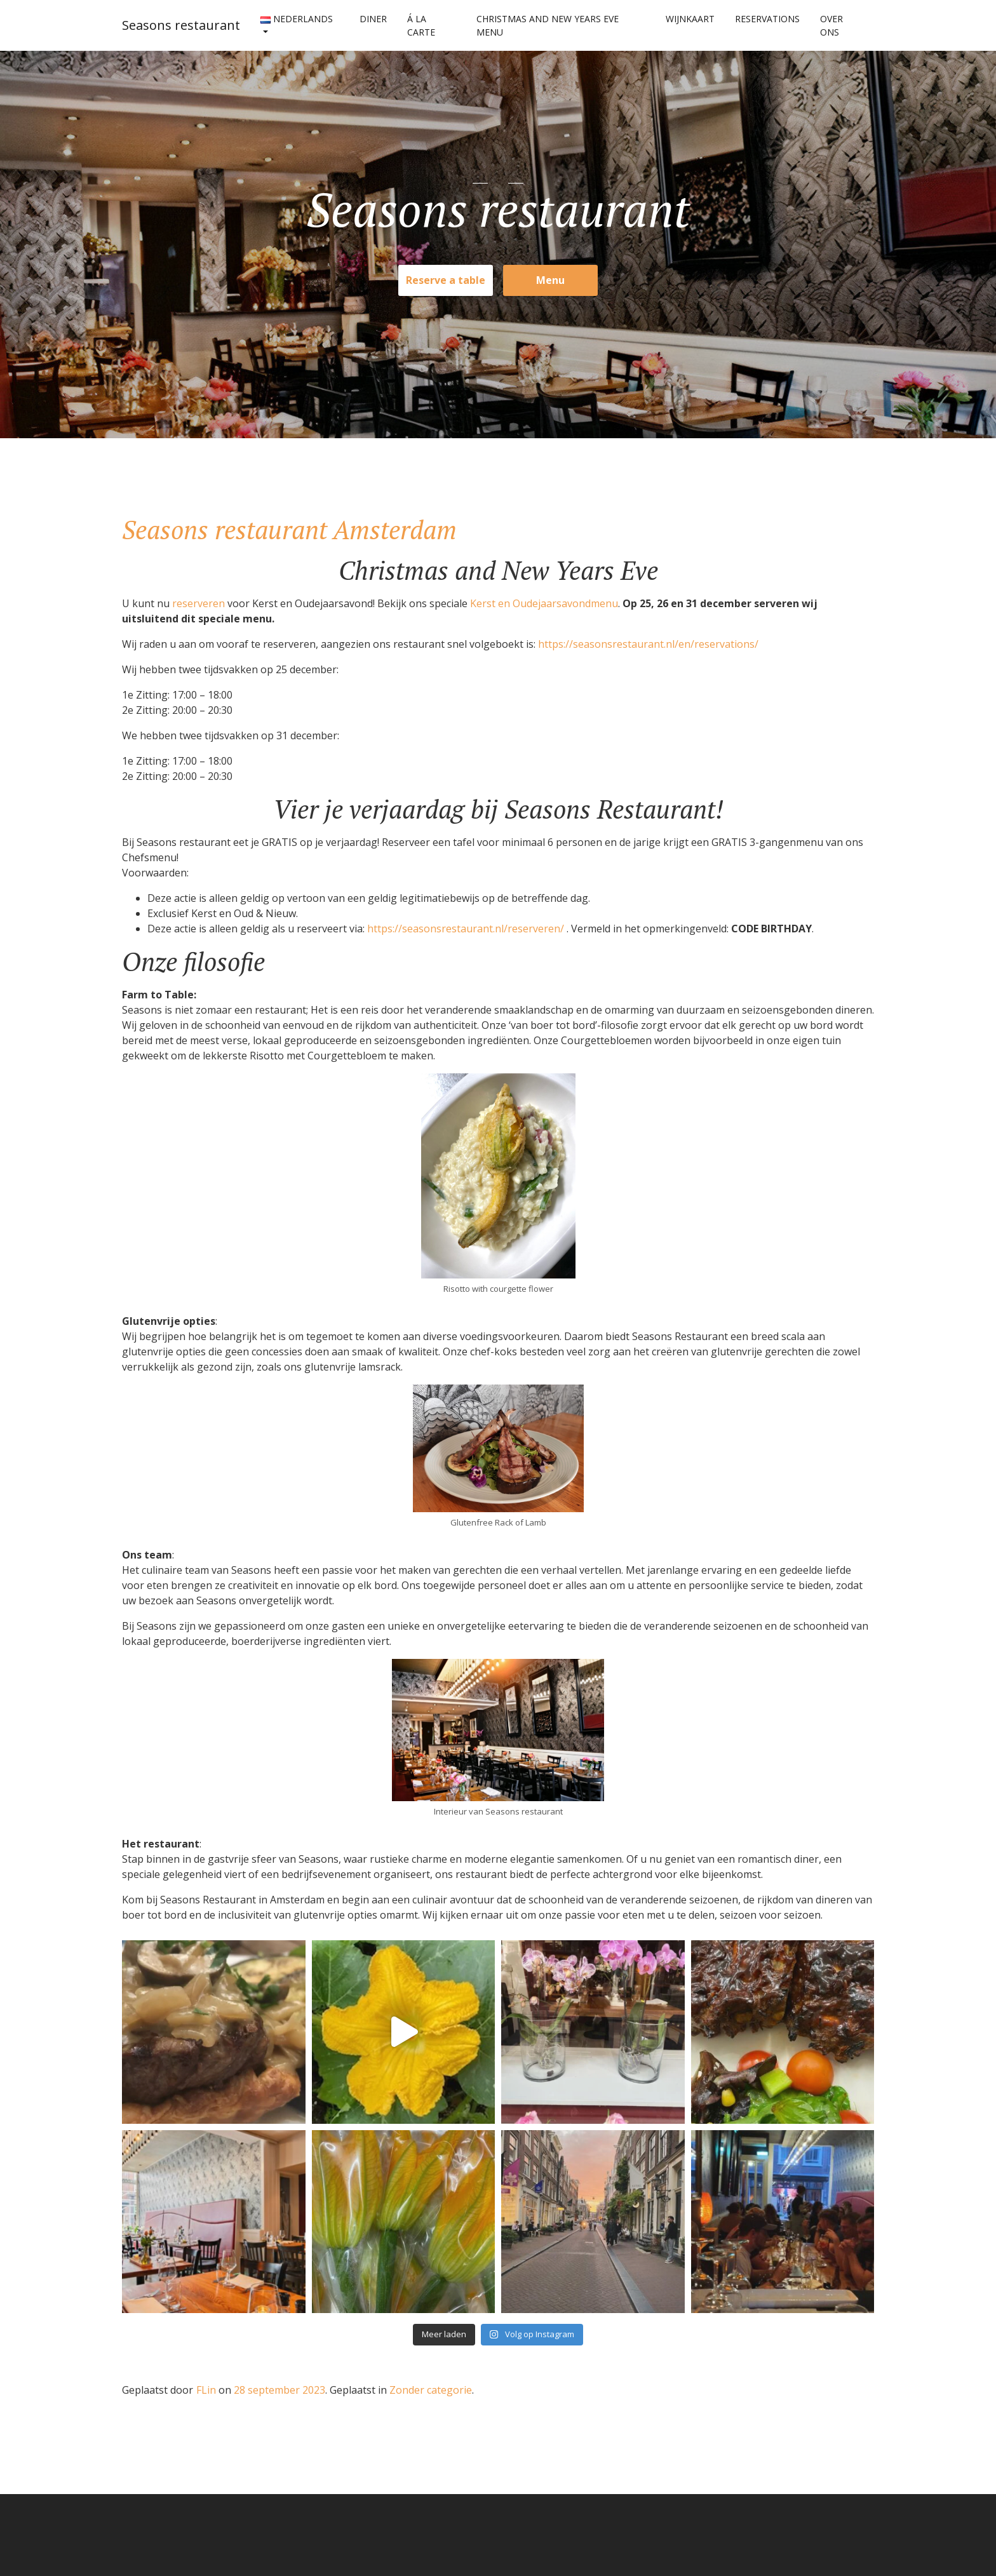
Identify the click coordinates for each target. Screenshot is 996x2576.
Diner (373, 19)
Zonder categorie (430, 2390)
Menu (550, 280)
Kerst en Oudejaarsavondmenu (544, 603)
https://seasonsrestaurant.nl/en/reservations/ (648, 644)
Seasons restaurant (181, 25)
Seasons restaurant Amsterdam (289, 529)
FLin (206, 2390)
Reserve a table (445, 280)
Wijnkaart (690, 19)
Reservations (767, 19)
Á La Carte (421, 25)
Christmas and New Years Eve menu (547, 25)
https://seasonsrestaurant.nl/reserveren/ (467, 929)
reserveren (199, 603)
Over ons (831, 25)
